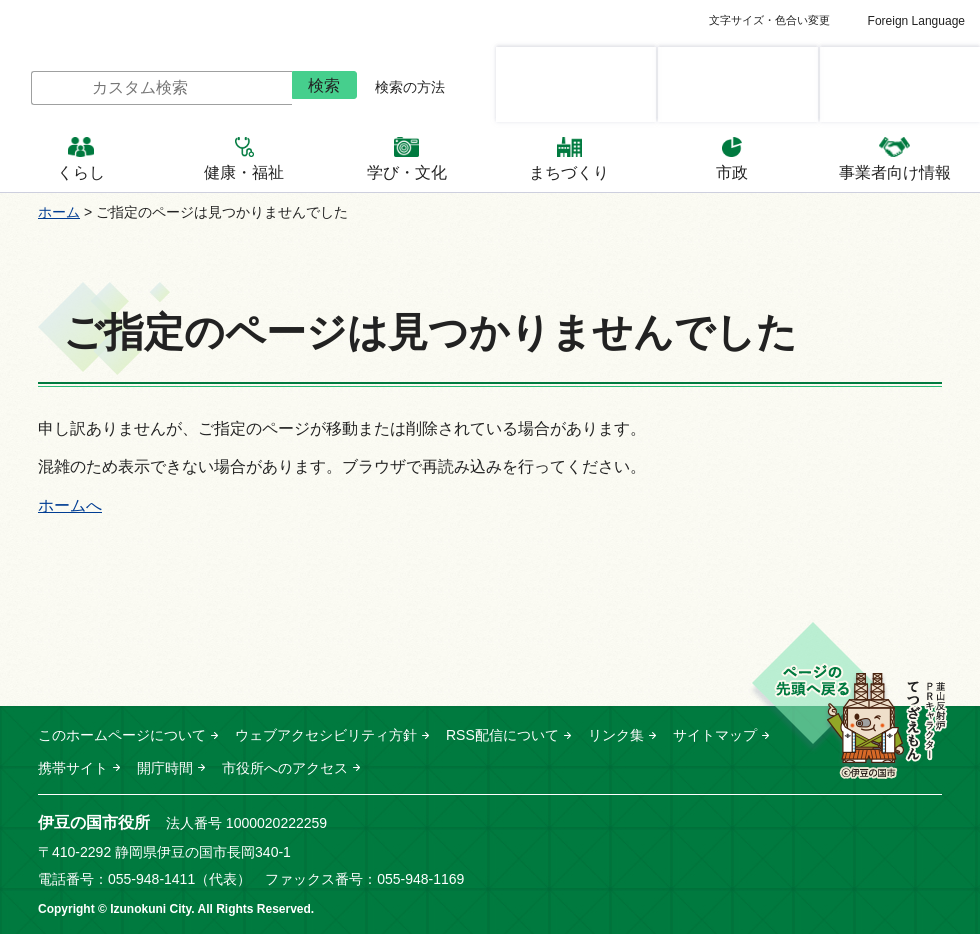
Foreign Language (916, 21)
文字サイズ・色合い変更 (769, 20)
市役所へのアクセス (285, 768)
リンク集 (616, 735)
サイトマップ (715, 735)
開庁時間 (165, 768)
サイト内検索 (15, 88)
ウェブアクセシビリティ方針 (326, 735)
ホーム (59, 212)
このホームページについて (122, 735)
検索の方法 (410, 87)
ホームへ (70, 505)
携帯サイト (73, 768)
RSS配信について (502, 735)
